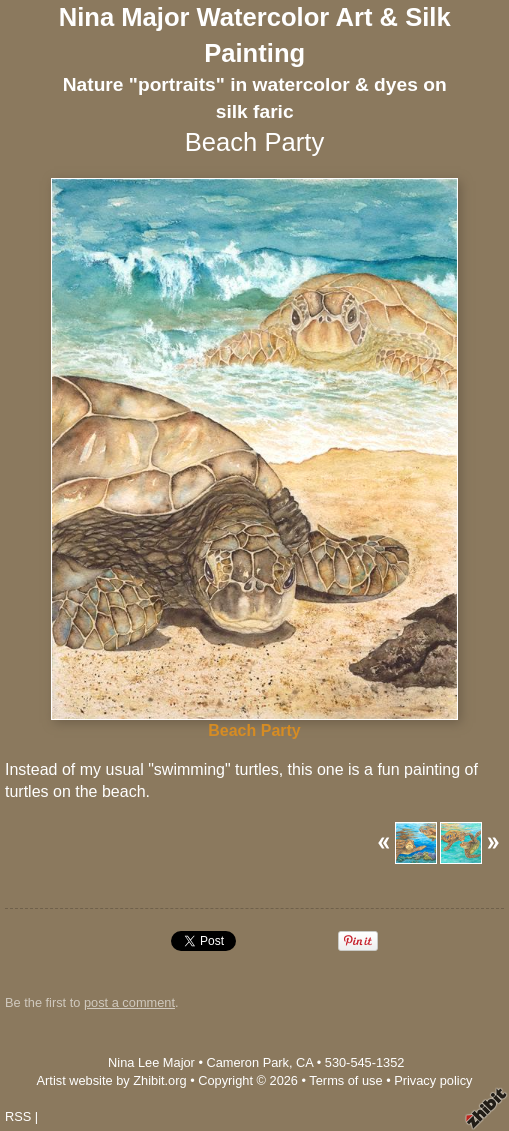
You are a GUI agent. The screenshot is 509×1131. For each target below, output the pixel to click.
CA (304, 1062)
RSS (18, 1116)
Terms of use (345, 1080)
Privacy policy (433, 1080)
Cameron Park (247, 1062)
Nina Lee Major (151, 1062)
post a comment (129, 1002)
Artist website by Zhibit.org (112, 1080)
